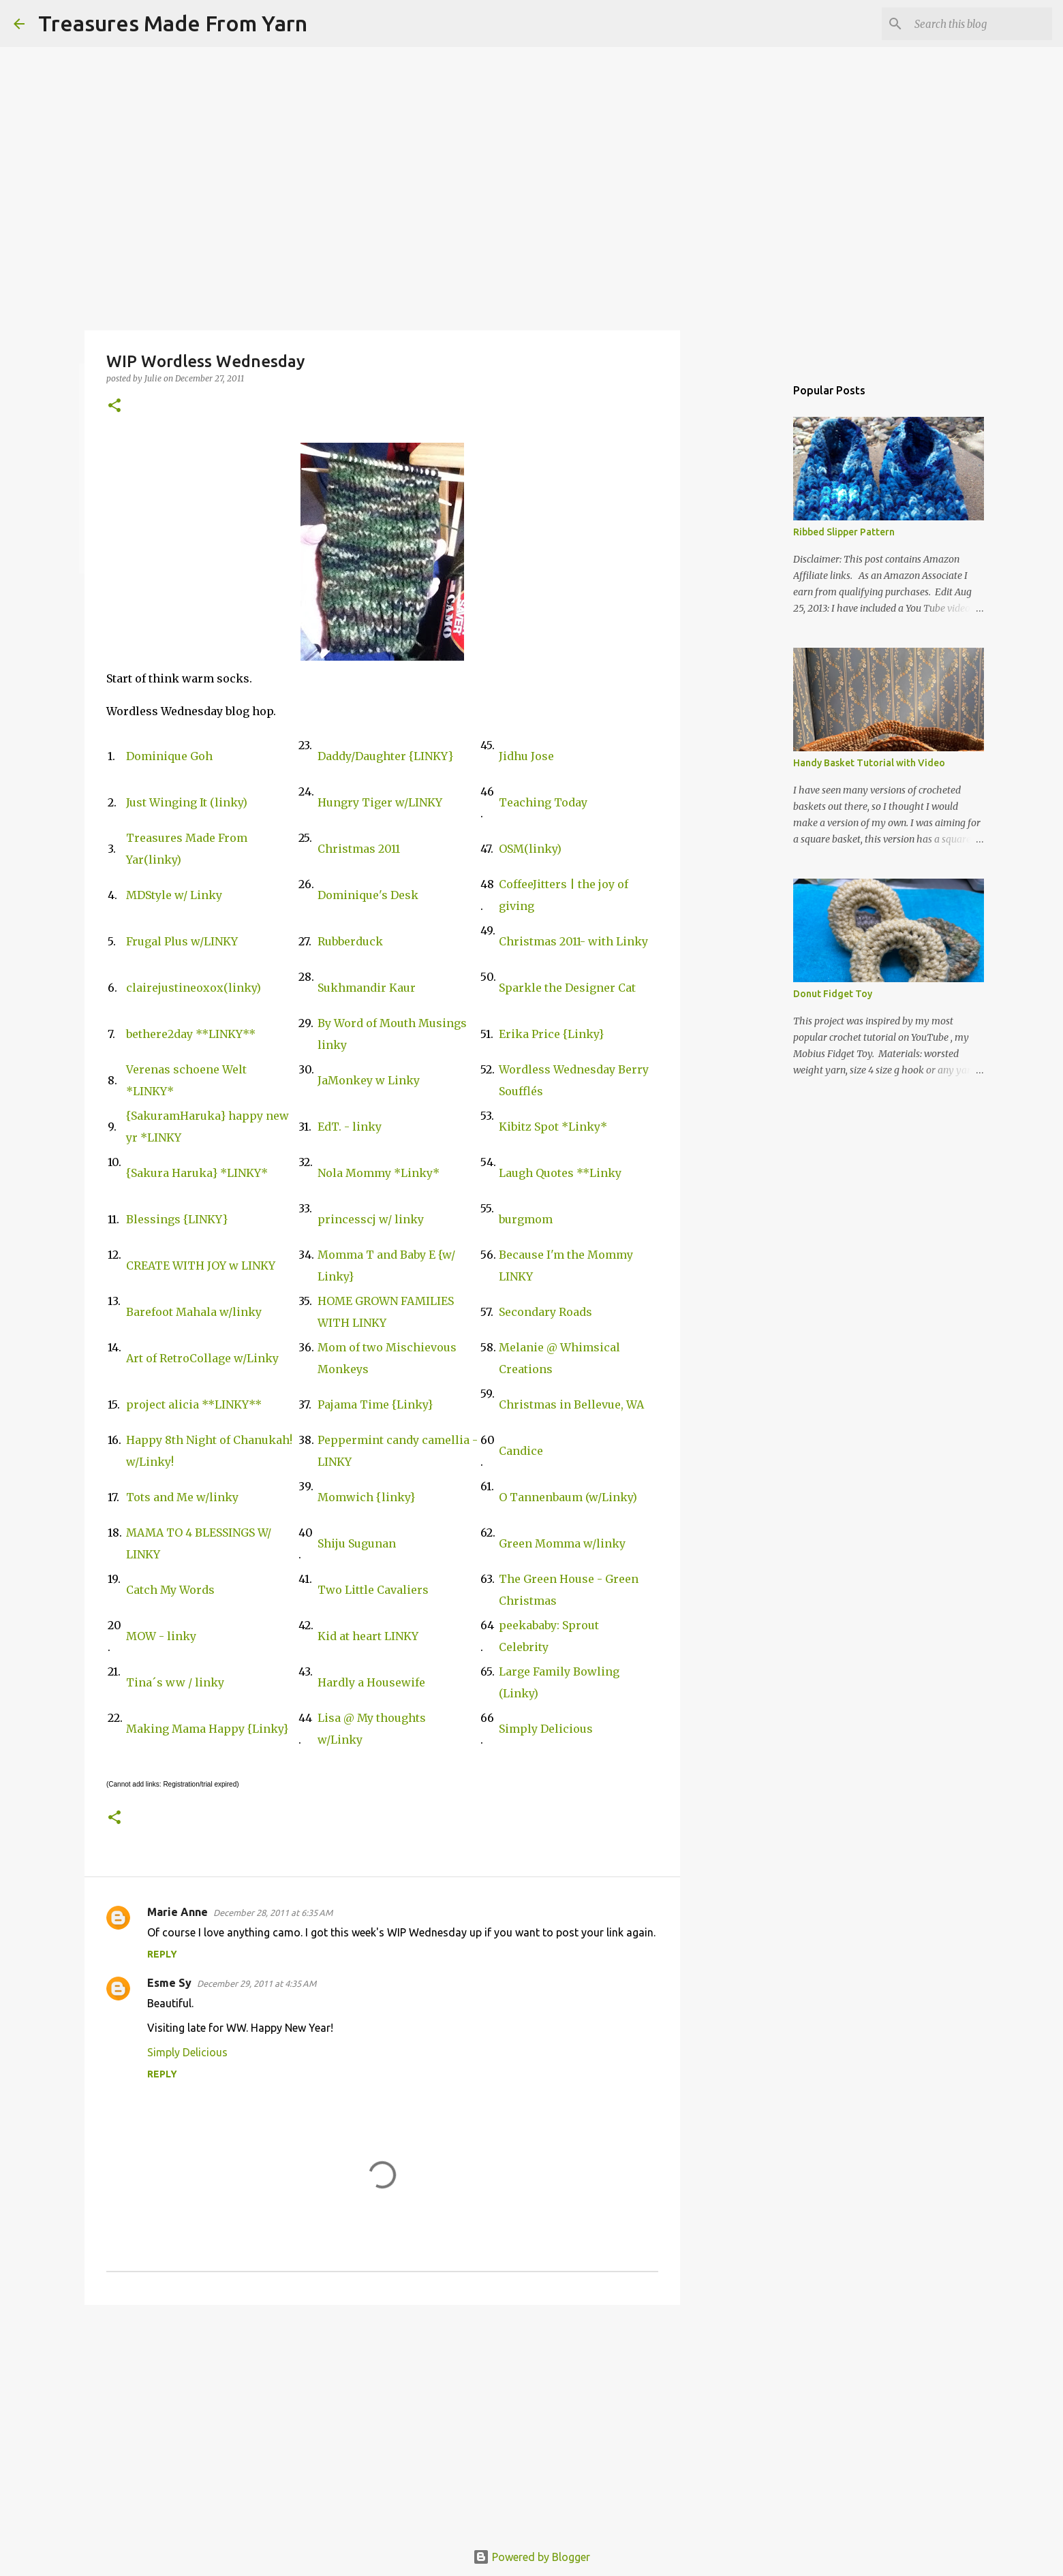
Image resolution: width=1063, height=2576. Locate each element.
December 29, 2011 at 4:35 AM (256, 1983)
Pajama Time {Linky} (375, 1404)
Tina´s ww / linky (175, 1682)
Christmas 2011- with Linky (573, 941)
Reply (162, 1954)
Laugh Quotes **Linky (560, 1173)
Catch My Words (170, 1590)
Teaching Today (543, 802)
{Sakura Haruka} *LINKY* (197, 1173)
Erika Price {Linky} (551, 1034)
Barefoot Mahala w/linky (194, 1312)
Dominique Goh (169, 756)
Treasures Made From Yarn (172, 23)
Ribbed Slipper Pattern (844, 532)
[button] (114, 406)
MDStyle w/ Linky (174, 895)
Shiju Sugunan (357, 1543)
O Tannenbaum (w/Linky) (568, 1497)
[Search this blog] (980, 23)
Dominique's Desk (368, 895)
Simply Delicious (546, 1728)
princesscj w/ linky (371, 1219)
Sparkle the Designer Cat (567, 987)
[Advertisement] (382, 2420)
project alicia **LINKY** (194, 1404)
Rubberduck (350, 941)
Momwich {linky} (366, 1497)
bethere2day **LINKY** (191, 1034)
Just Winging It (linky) (186, 802)
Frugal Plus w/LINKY (182, 941)
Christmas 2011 (359, 848)
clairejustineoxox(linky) (193, 987)
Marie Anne (177, 1912)
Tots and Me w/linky (182, 1497)
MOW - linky (161, 1636)
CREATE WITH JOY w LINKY (200, 1265)
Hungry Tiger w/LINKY (380, 802)
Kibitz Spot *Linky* (553, 1126)
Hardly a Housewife (371, 1682)
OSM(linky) (530, 848)
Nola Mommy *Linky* (379, 1173)
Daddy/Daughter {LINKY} (385, 756)
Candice (521, 1451)
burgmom (526, 1219)
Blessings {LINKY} (177, 1219)
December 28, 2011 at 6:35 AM (273, 1912)
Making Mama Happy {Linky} (207, 1728)
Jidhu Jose (526, 756)
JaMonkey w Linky (369, 1080)
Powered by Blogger (531, 2557)
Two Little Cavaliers (373, 1590)
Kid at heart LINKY (368, 1636)
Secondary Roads (545, 1312)
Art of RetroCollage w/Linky (202, 1358)
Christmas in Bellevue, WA (571, 1404)
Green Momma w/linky (562, 1543)
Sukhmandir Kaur (367, 987)
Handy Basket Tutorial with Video (869, 762)
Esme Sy (169, 1983)
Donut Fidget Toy (832, 993)
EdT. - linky (350, 1126)
